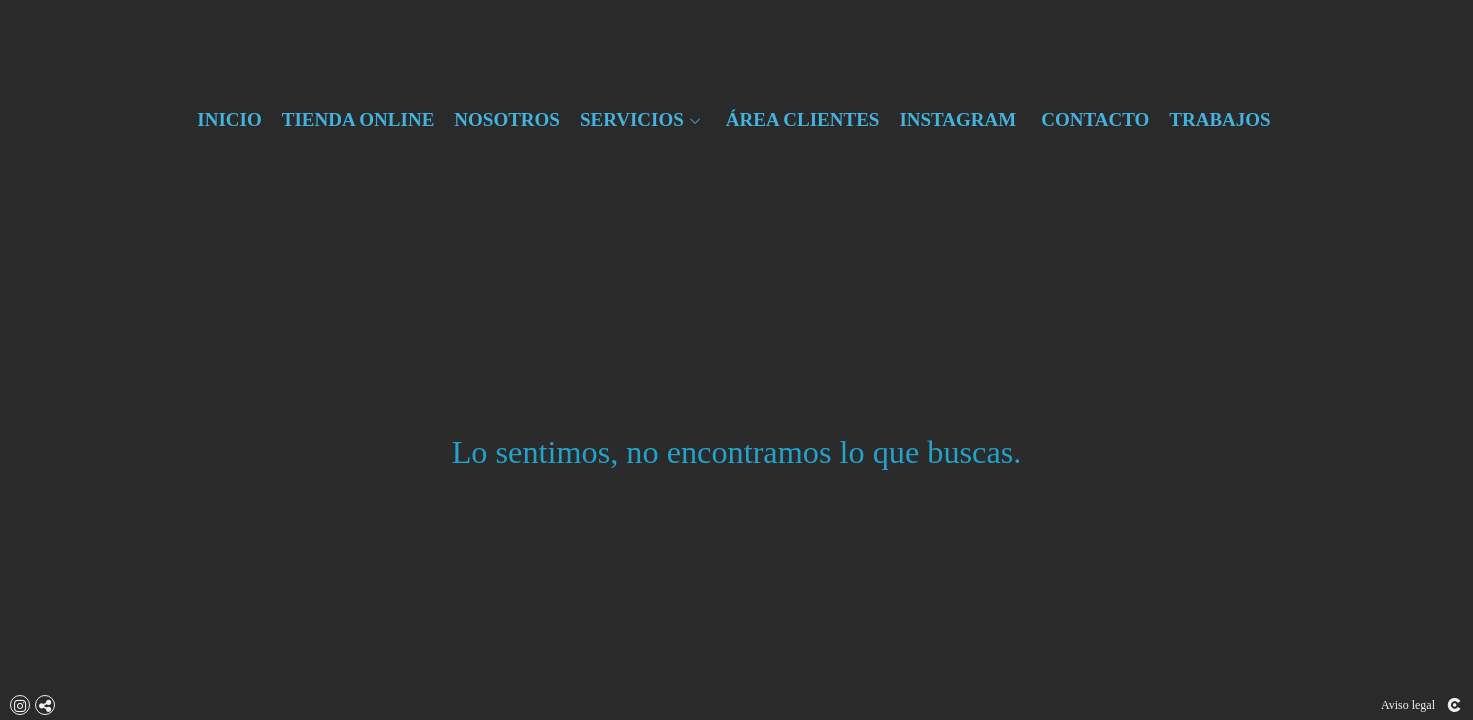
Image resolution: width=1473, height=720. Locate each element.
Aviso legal (1408, 705)
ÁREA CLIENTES (803, 120)
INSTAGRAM (957, 120)
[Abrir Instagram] (20, 705)
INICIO (229, 120)
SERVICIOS (632, 120)
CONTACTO (1095, 120)
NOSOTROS (507, 120)
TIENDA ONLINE (358, 120)
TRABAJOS (1219, 120)
